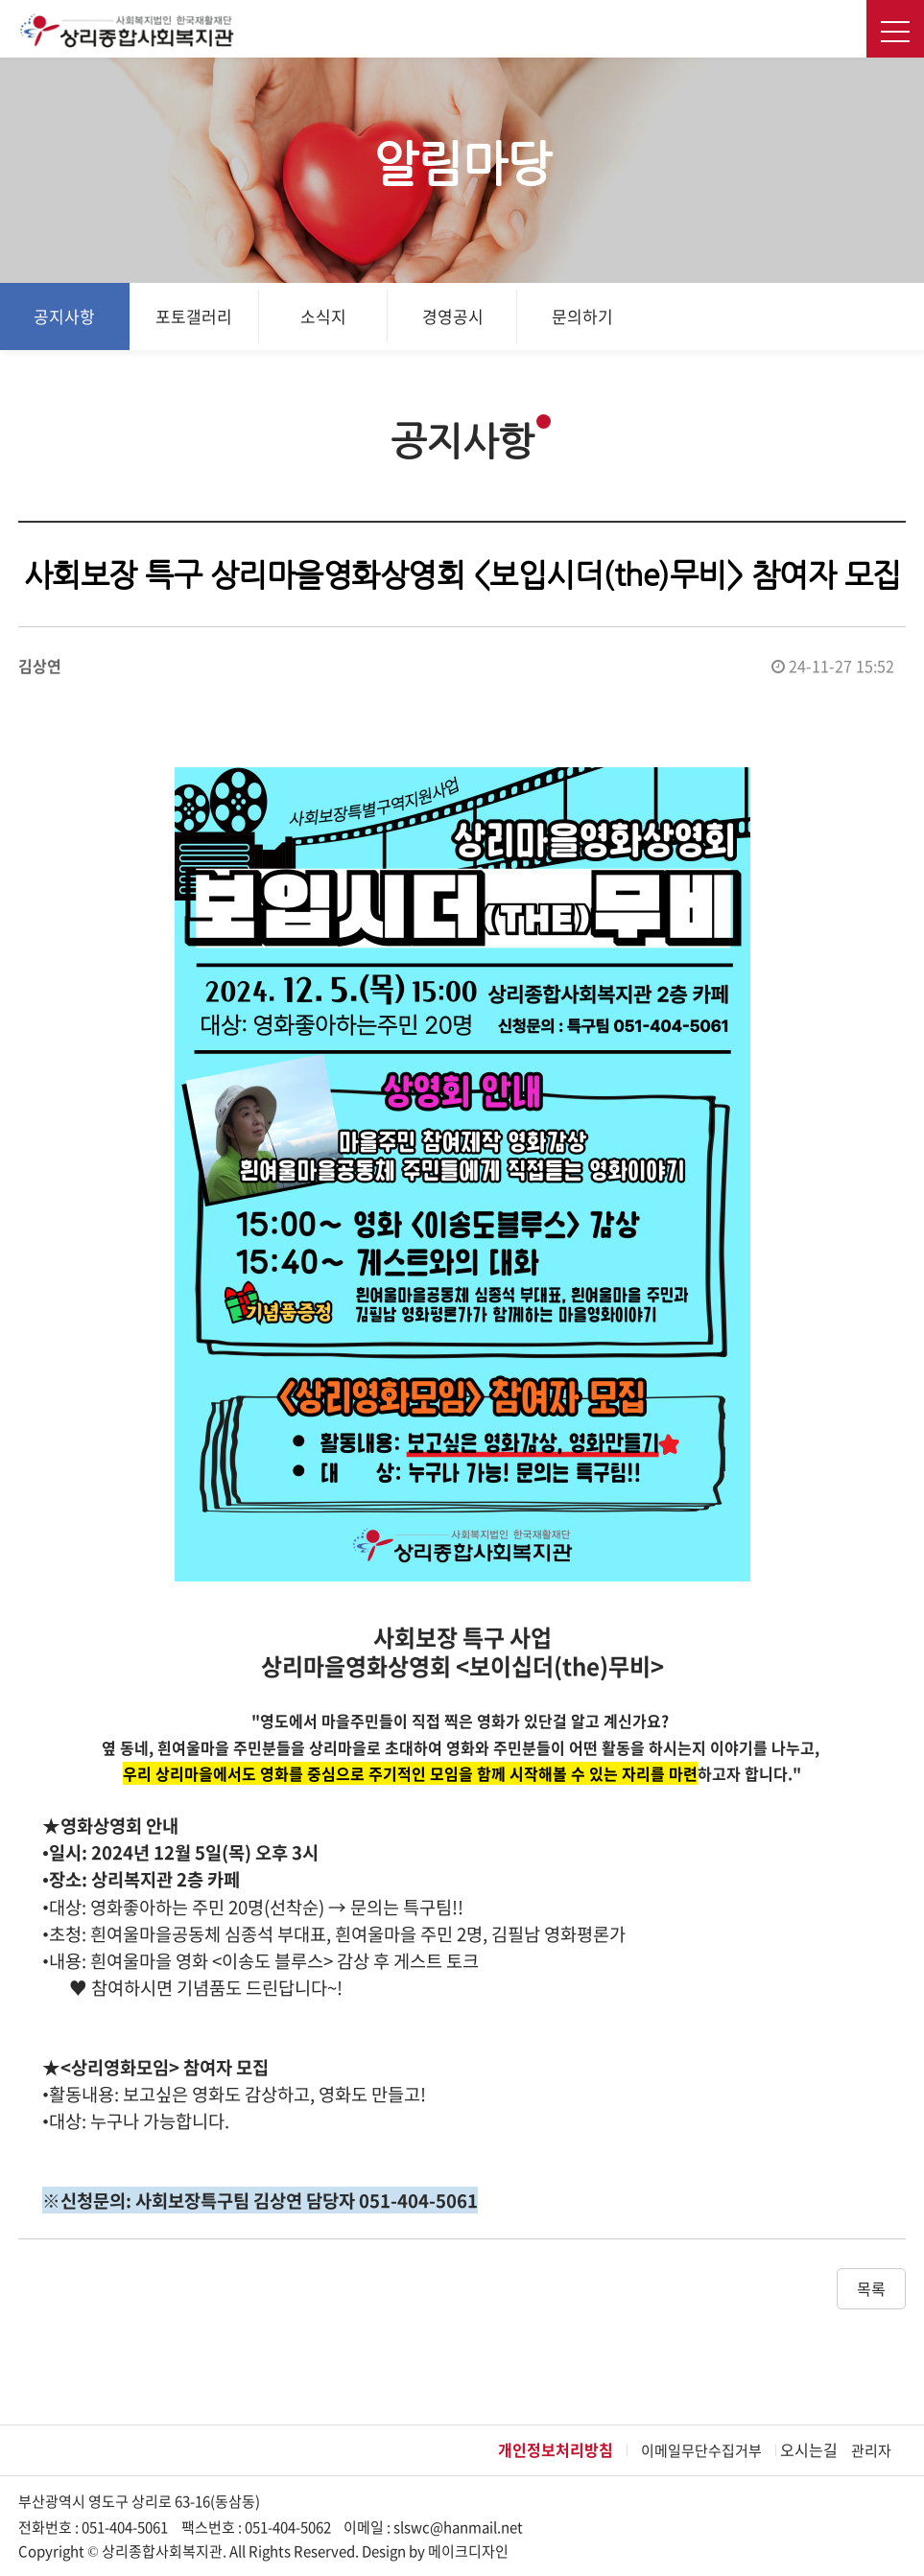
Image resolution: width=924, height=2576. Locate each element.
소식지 (323, 316)
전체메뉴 (895, 31)
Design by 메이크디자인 (435, 2551)
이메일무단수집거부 (701, 2450)
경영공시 (453, 316)
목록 (871, 2288)
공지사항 (64, 316)
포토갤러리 (193, 316)
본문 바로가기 (0, 0)
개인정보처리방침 (555, 2449)
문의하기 (582, 316)
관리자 (871, 2450)
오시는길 (809, 2449)
